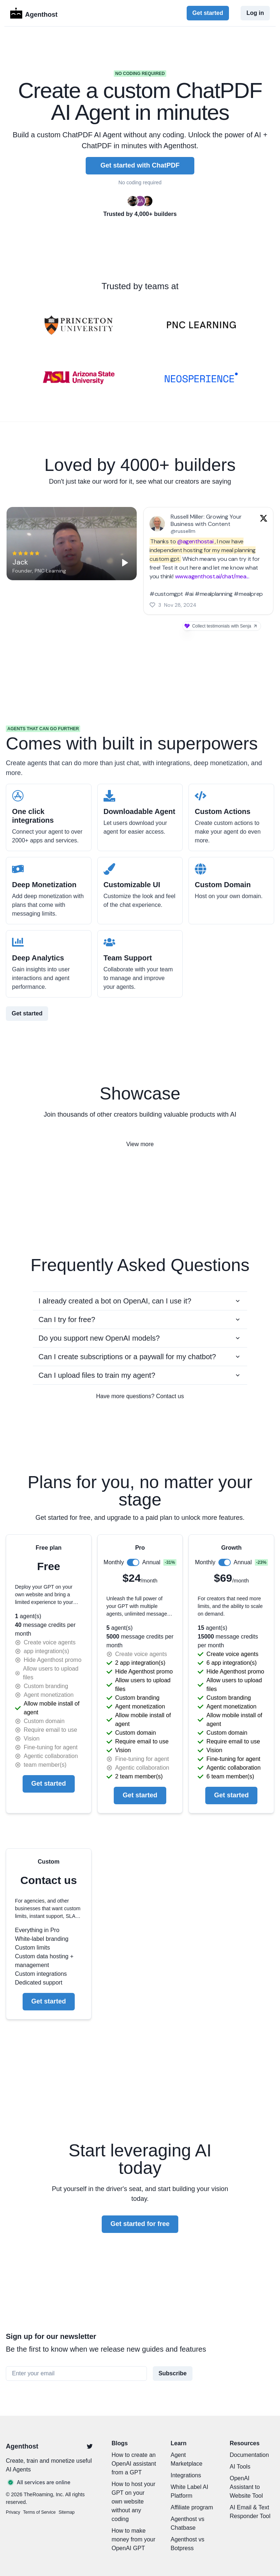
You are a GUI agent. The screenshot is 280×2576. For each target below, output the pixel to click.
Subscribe (173, 2373)
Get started (207, 13)
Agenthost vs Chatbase (188, 2523)
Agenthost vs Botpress (188, 2543)
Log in (255, 13)
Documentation (249, 2455)
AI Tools (240, 2466)
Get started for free (140, 2223)
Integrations (186, 2475)
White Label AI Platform (189, 2491)
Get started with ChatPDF (139, 165)
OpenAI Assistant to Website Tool (246, 2487)
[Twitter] (89, 2446)
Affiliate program (192, 2507)
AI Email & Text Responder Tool (250, 2511)
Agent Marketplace (186, 2459)
